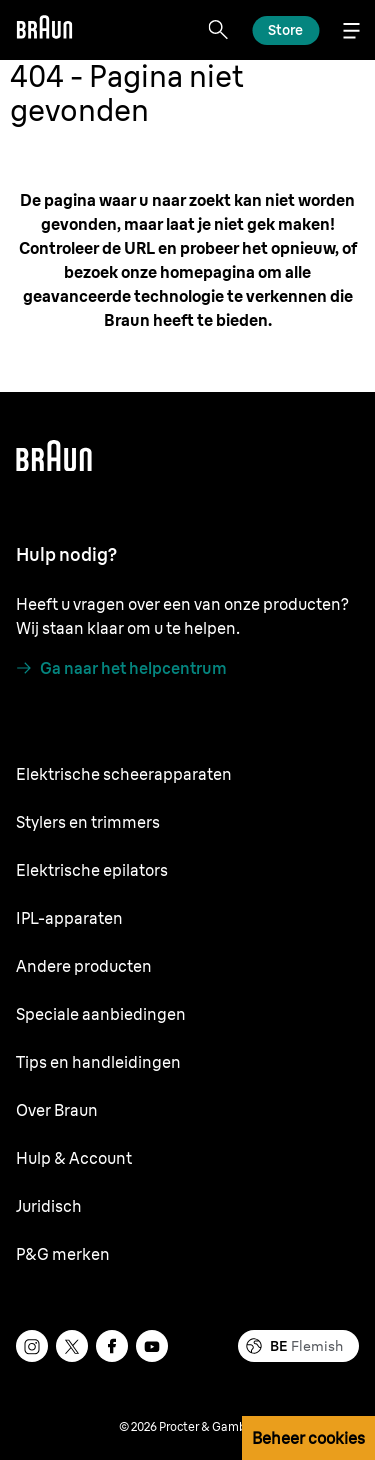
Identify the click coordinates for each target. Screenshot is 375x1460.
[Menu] (351, 30)
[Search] (218, 30)
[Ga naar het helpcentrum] (121, 668)
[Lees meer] (285, 30)
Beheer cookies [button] (308, 1438)
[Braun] (44, 30)
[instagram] (32, 1346)
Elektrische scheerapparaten (124, 774)
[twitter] (72, 1346)
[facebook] (112, 1346)
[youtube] (152, 1346)
